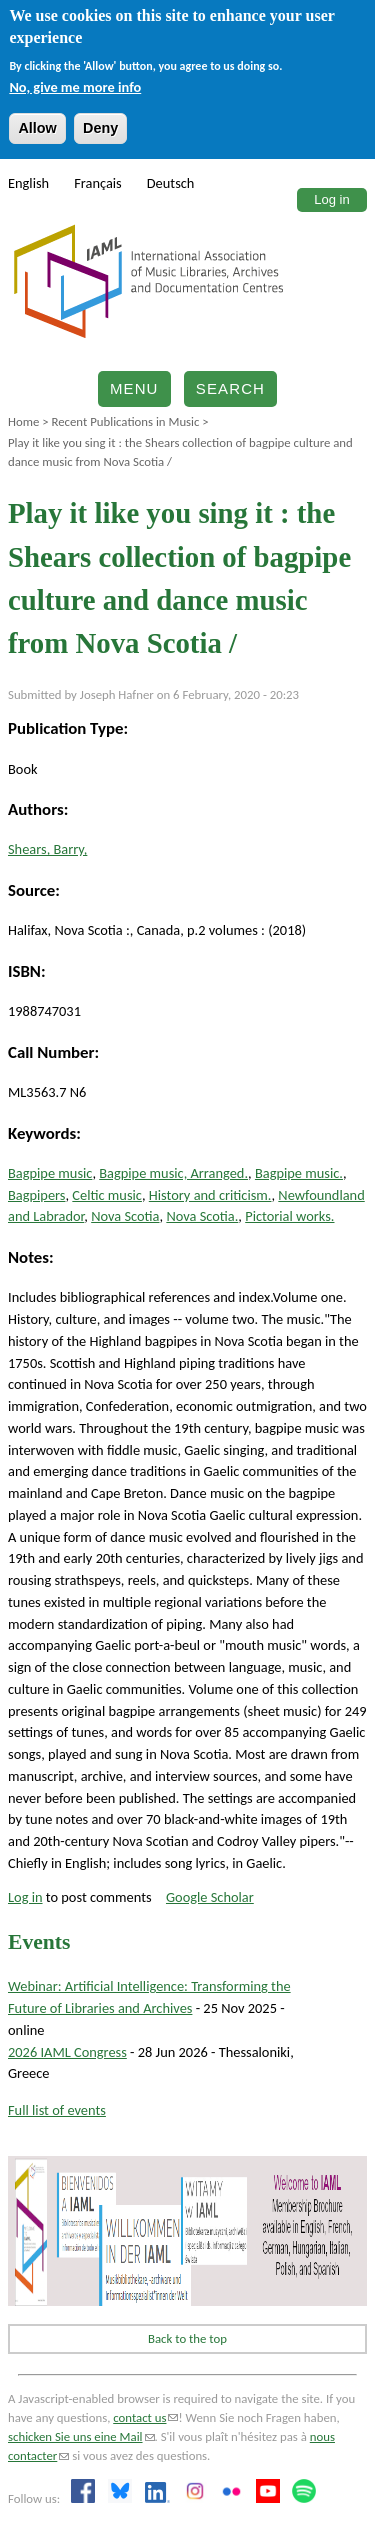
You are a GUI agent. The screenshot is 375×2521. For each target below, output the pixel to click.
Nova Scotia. (202, 1216)
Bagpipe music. (299, 1173)
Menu (134, 388)
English (28, 183)
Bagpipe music (50, 1173)
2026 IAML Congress (67, 2052)
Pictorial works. (289, 1216)
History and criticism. (210, 1195)
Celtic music (107, 1195)
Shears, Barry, (47, 849)
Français (98, 183)
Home (23, 421)
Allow (37, 128)
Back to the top (187, 2338)
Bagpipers (36, 1195)
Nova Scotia (125, 1216)
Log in (331, 199)
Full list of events (57, 2110)
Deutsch (171, 183)
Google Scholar (210, 1897)
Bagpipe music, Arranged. (173, 1173)
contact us (145, 2417)
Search (230, 388)
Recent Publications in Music (125, 421)
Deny (100, 128)
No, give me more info (75, 87)
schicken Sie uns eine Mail (81, 2436)
